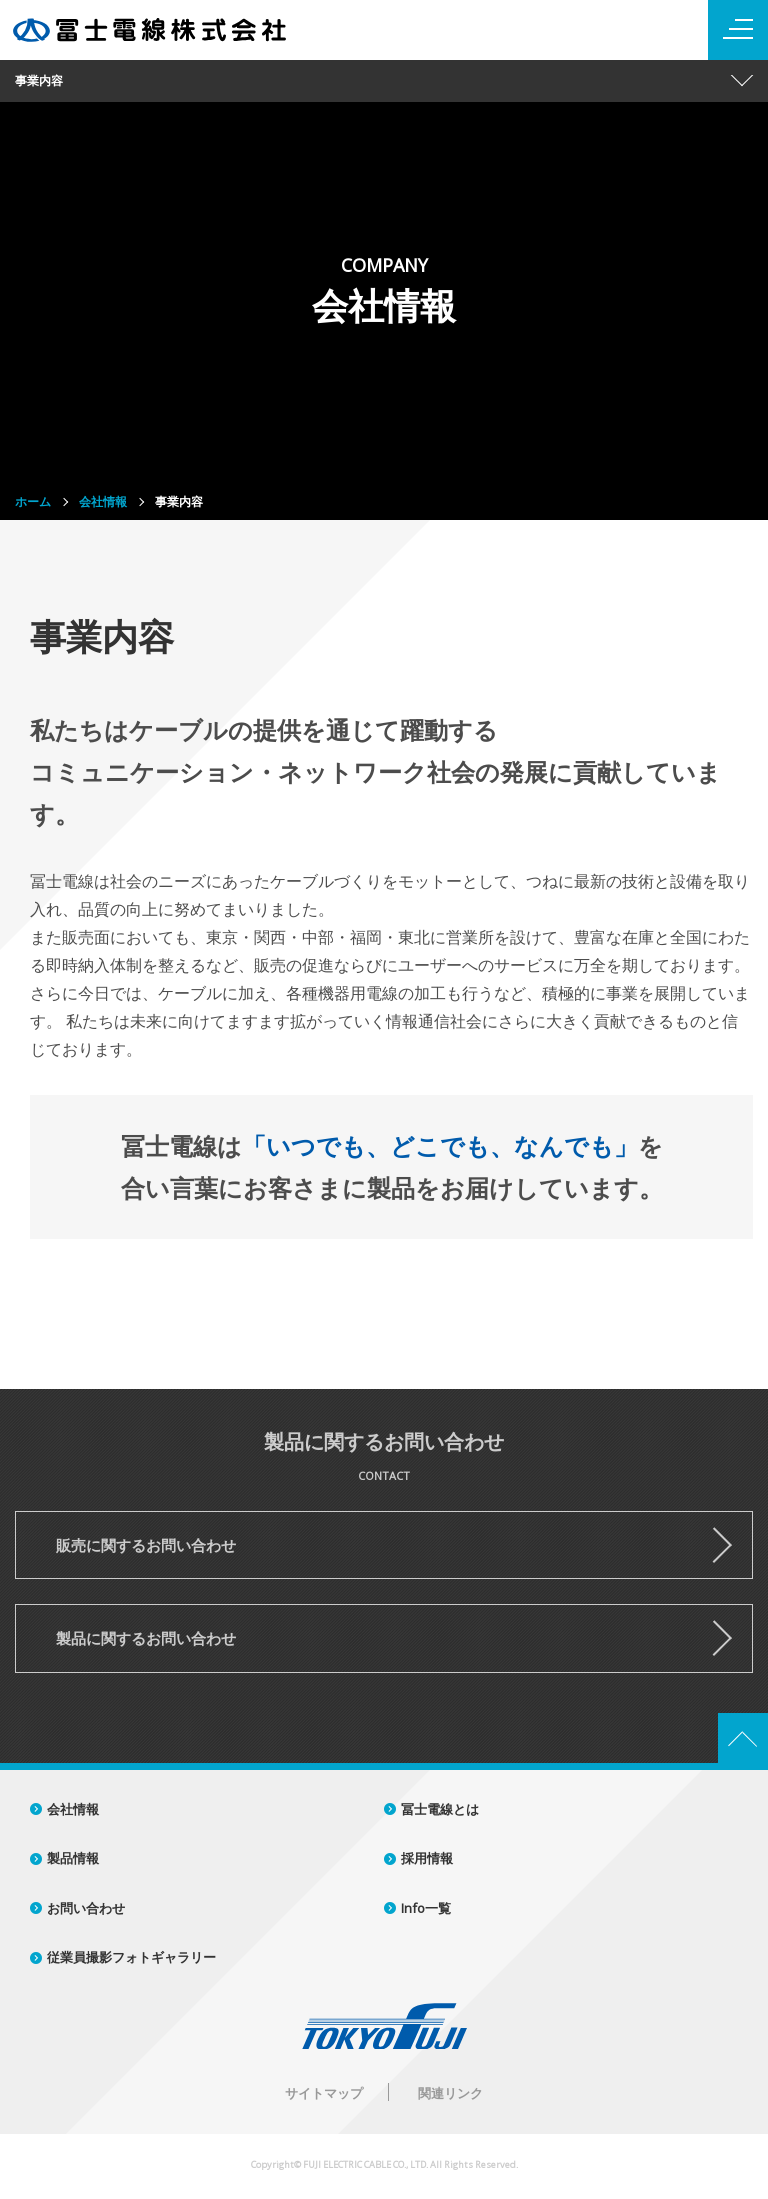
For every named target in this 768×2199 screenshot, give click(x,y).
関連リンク (450, 2093)
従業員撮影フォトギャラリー (131, 1957)
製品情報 (73, 1858)
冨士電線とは (440, 1809)
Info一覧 (426, 1908)
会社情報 (73, 1809)
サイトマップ (324, 2093)
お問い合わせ (86, 1908)
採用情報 (427, 1858)
